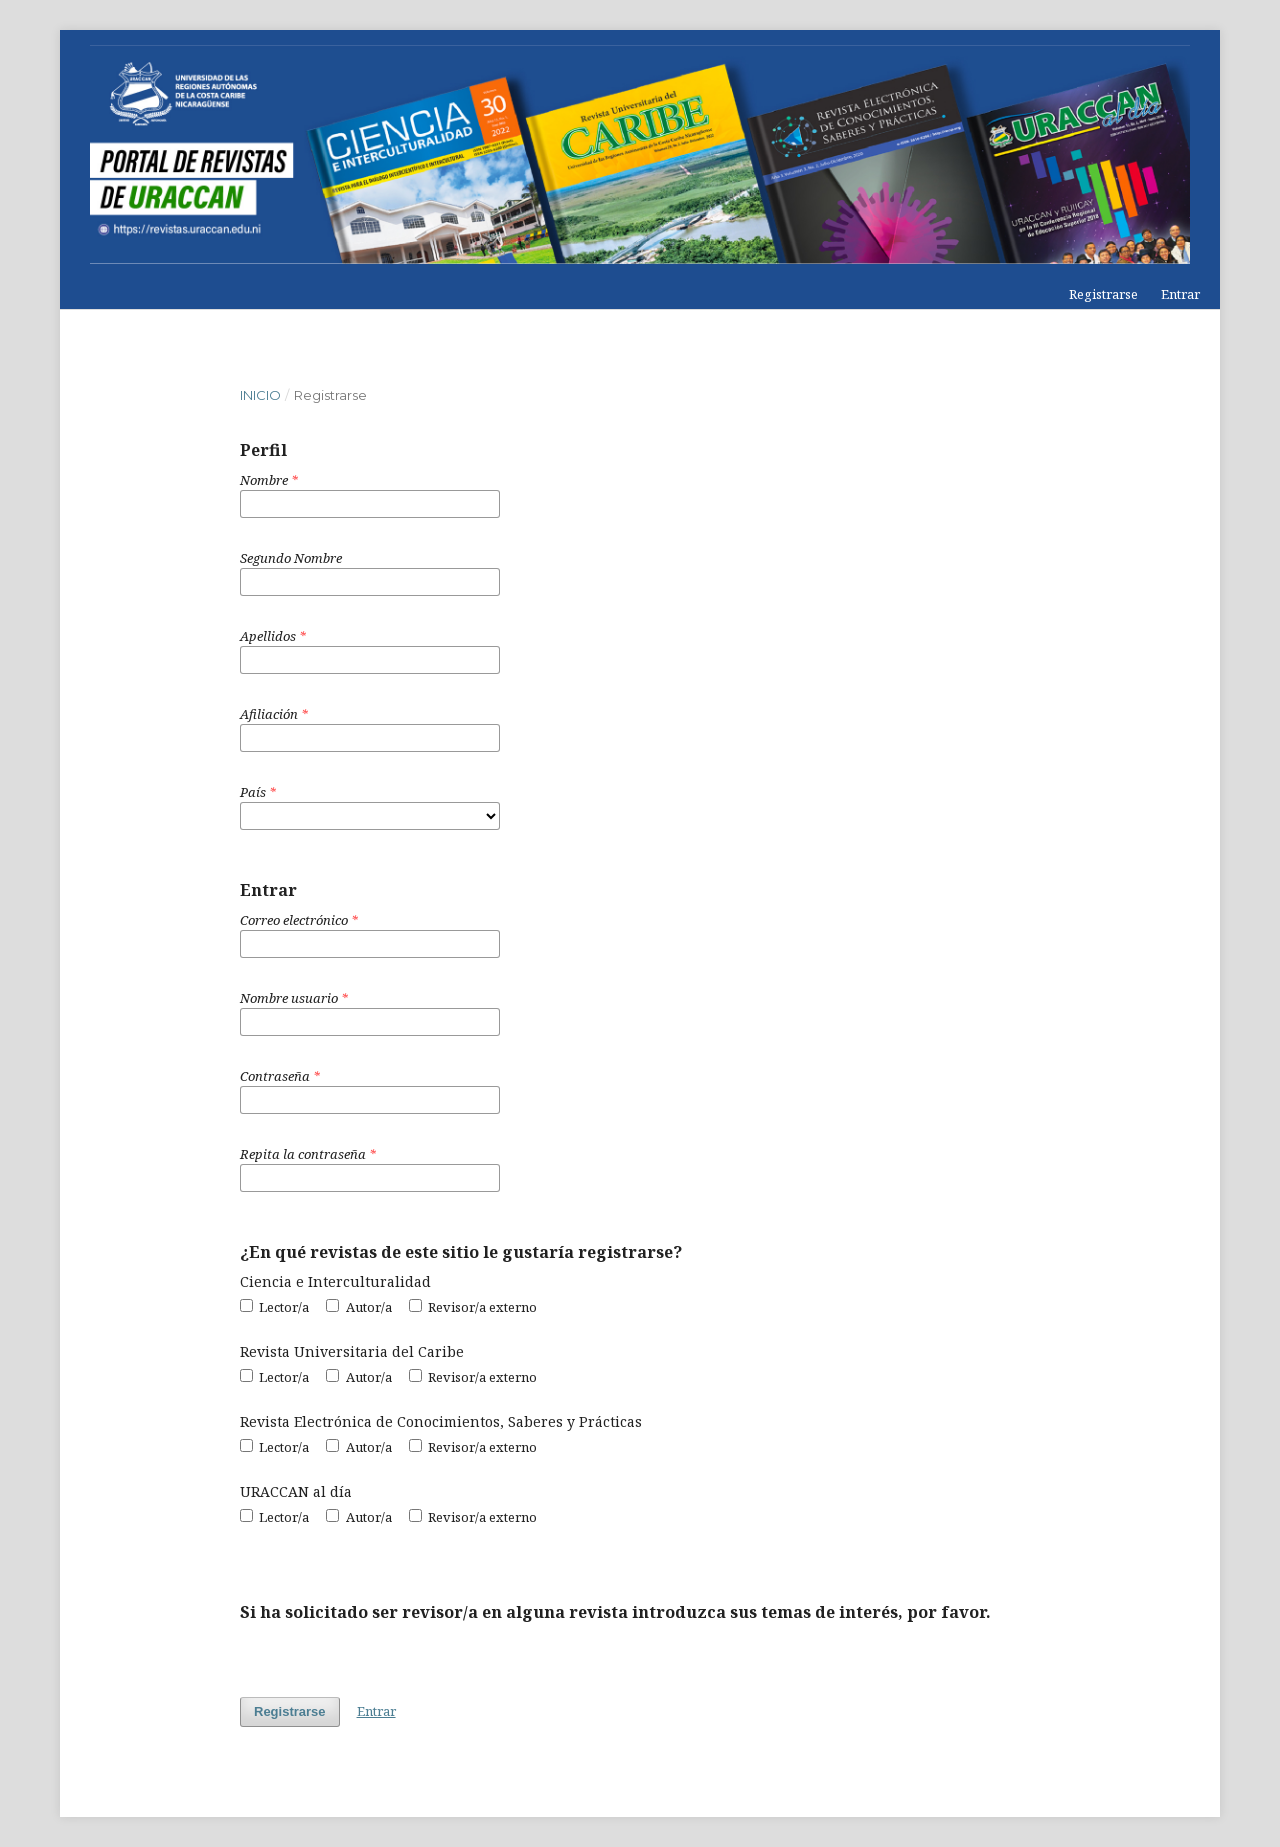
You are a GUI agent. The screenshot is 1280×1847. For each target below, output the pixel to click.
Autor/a (358, 1307)
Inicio (260, 395)
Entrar (1180, 294)
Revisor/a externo (473, 1307)
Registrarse (1103, 294)
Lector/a (274, 1307)
